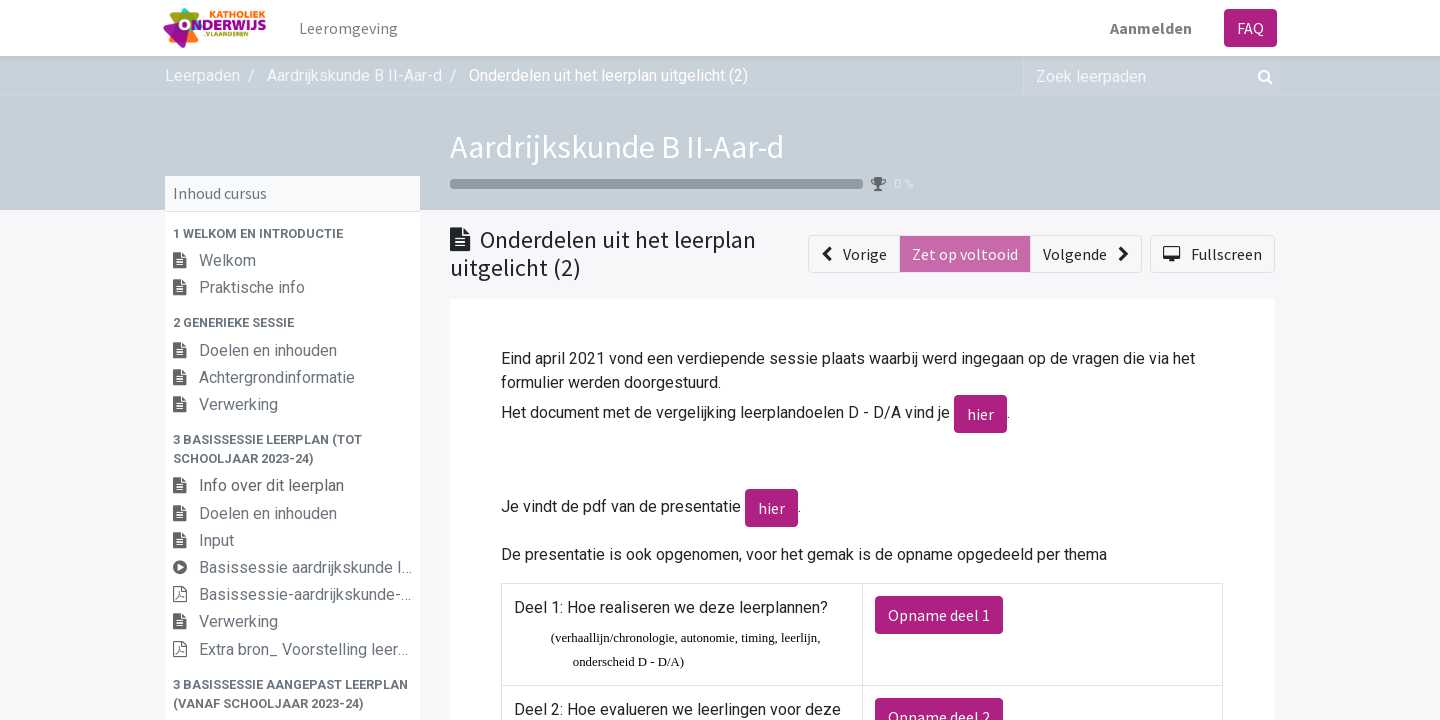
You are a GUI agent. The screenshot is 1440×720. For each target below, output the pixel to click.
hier (980, 414)
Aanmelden (1149, 28)
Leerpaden (202, 75)
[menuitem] (351, 28)
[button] (292, 233)
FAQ (1248, 28)
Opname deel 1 (939, 615)
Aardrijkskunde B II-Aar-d (617, 147)
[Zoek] (1261, 76)
